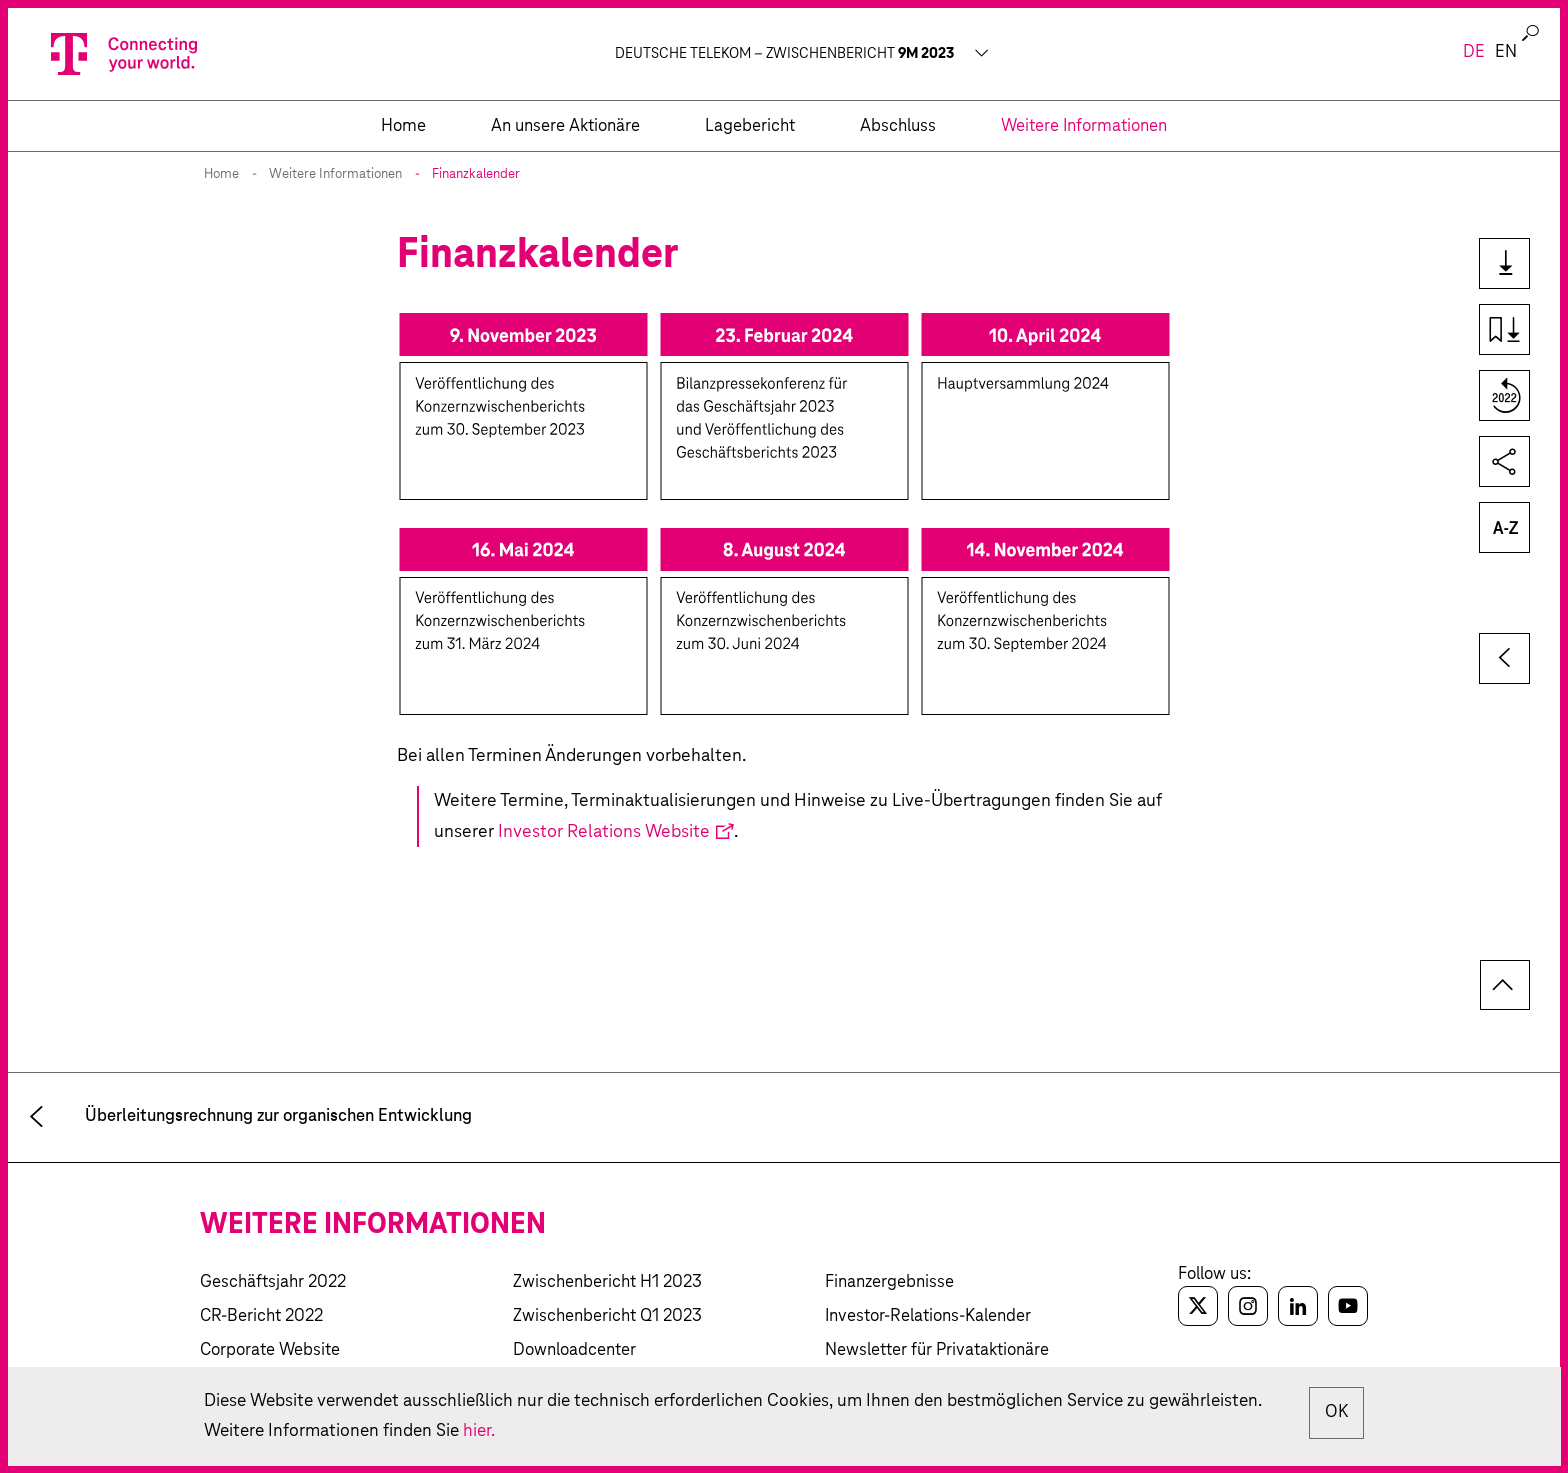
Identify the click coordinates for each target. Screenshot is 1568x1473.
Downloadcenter (574, 1350)
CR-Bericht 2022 (261, 1316)
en (1506, 52)
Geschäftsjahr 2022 (273, 1282)
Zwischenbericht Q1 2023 (607, 1316)
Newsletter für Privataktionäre (937, 1350)
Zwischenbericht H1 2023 (607, 1282)
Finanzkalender (476, 174)
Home (221, 174)
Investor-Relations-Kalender (928, 1316)
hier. (606, 1430)
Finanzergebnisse (889, 1282)
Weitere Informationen (335, 174)
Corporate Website (270, 1350)
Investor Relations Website (604, 832)
